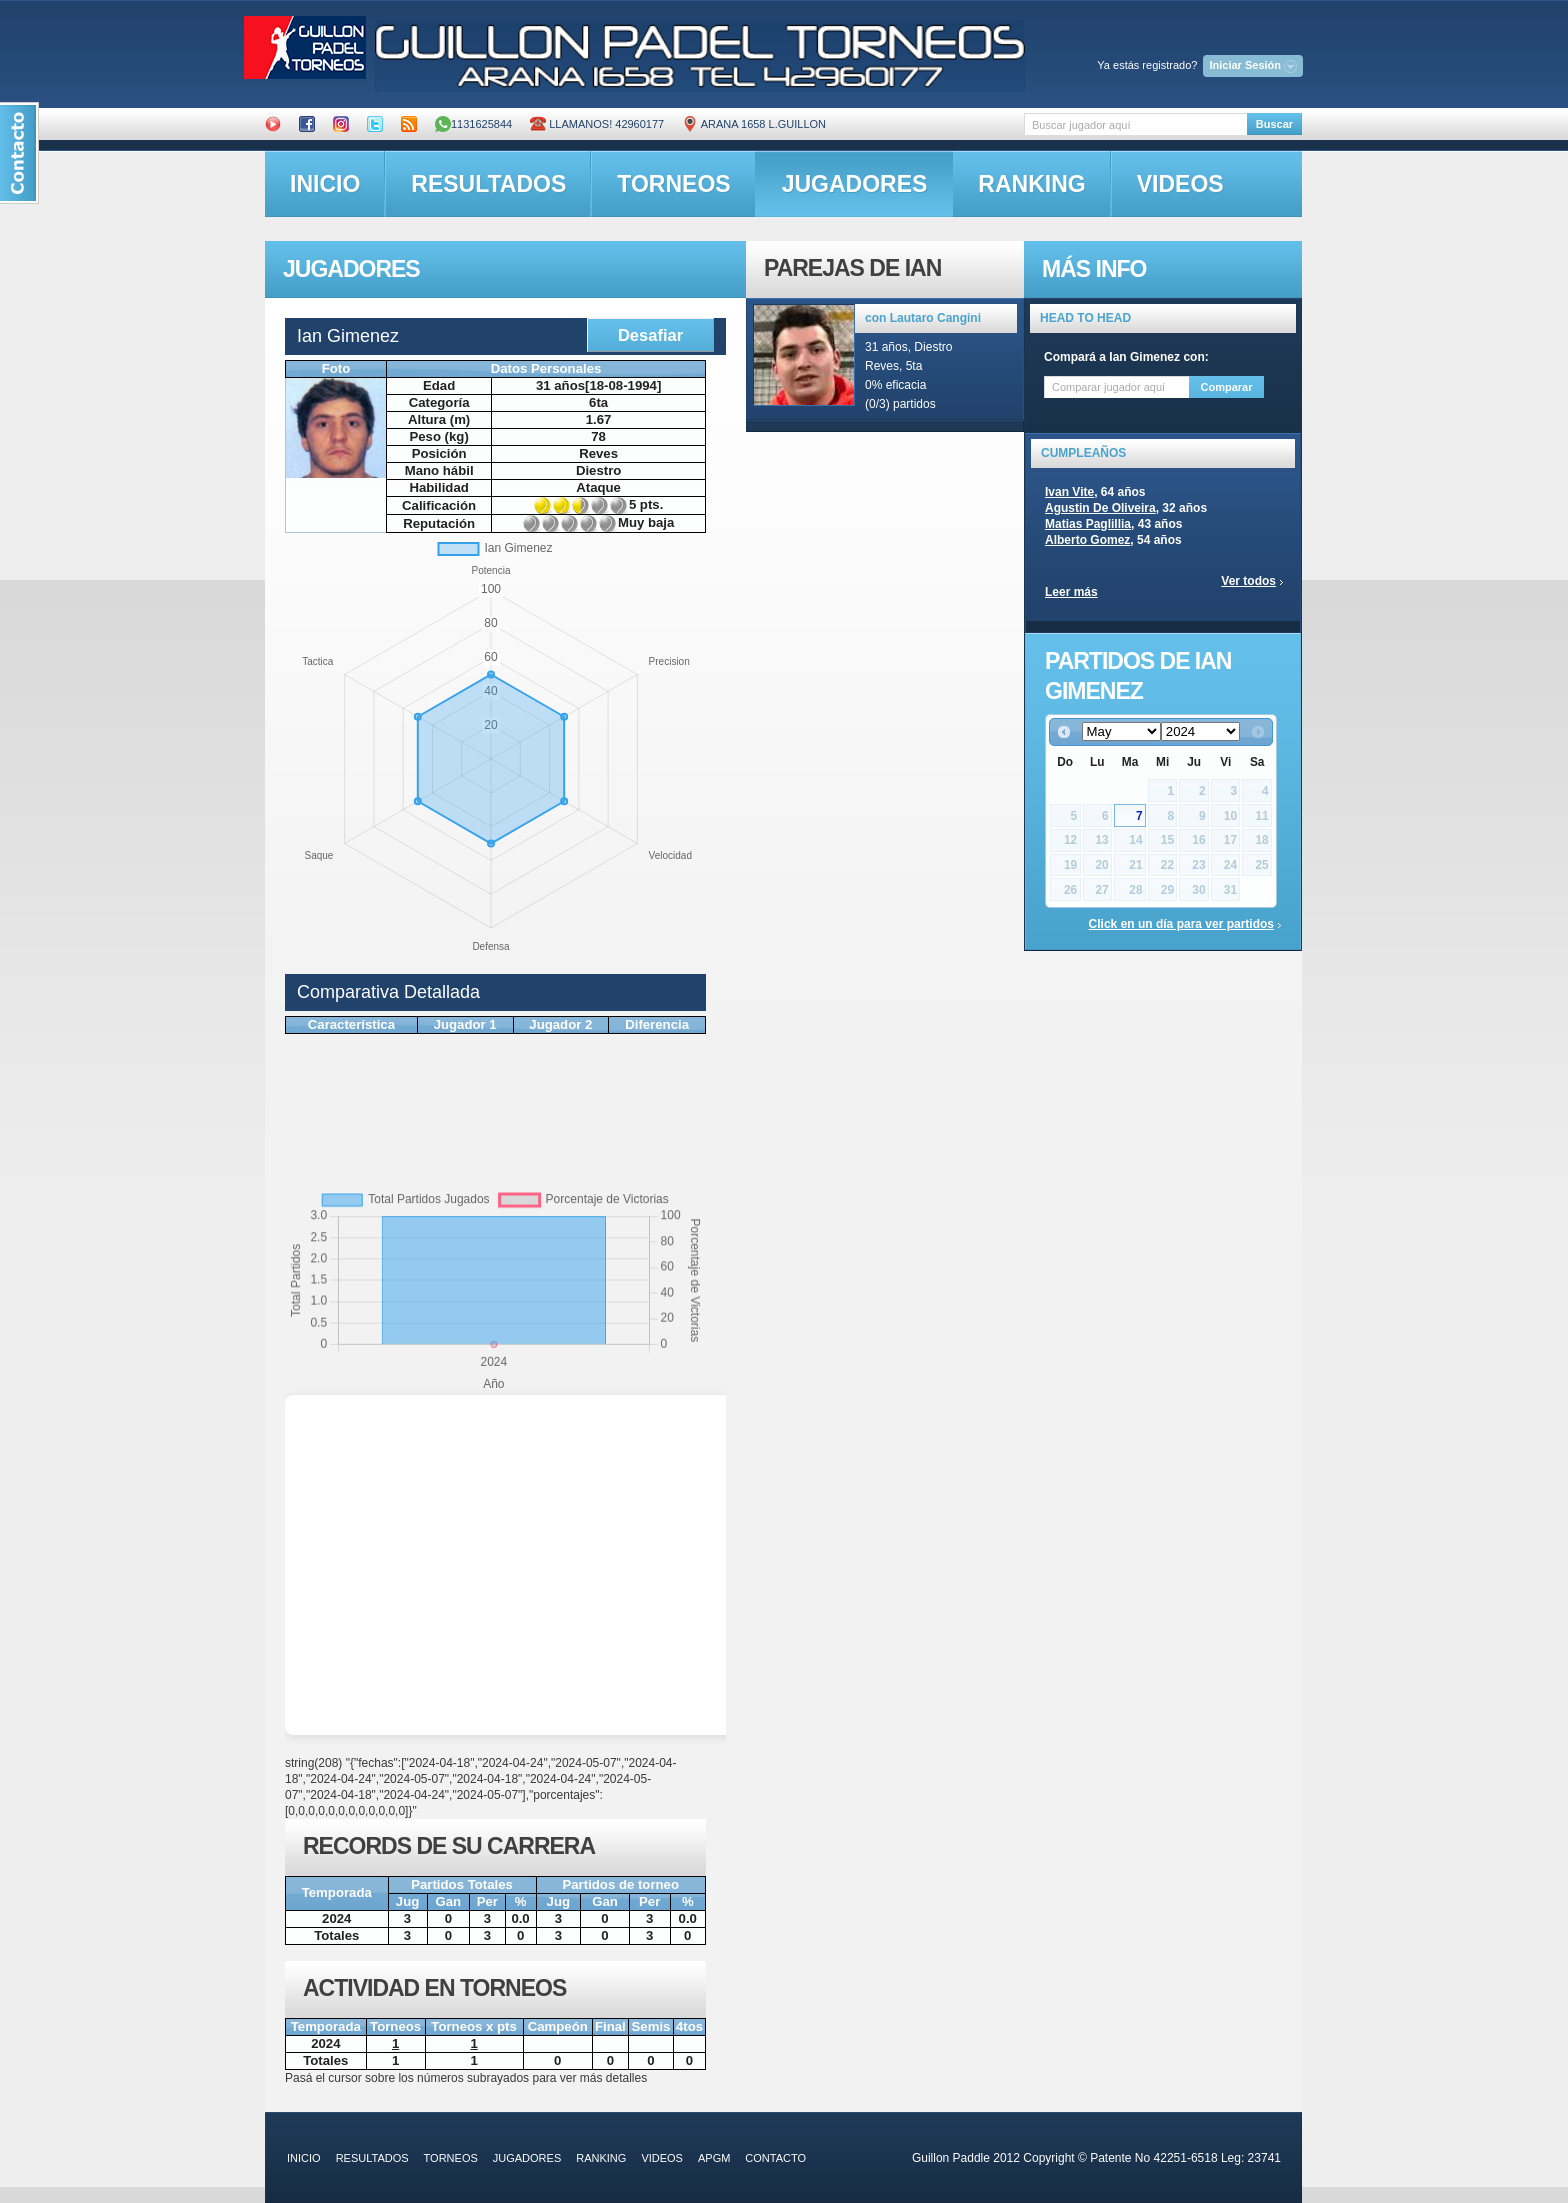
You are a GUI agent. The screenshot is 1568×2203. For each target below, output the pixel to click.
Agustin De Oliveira (1100, 508)
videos (1180, 184)
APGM (714, 2158)
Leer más (1071, 592)
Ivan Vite (1069, 492)
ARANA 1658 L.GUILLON (754, 124)
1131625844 (473, 124)
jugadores (855, 184)
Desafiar (650, 335)
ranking (1031, 184)
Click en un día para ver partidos (1181, 924)
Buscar (1274, 124)
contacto (775, 2158)
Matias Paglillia (1088, 524)
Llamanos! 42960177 (597, 124)
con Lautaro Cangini (923, 318)
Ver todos (1248, 581)
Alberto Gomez (1087, 540)
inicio (325, 184)
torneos (673, 184)
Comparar (1227, 387)
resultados (488, 184)
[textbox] (1135, 124)
